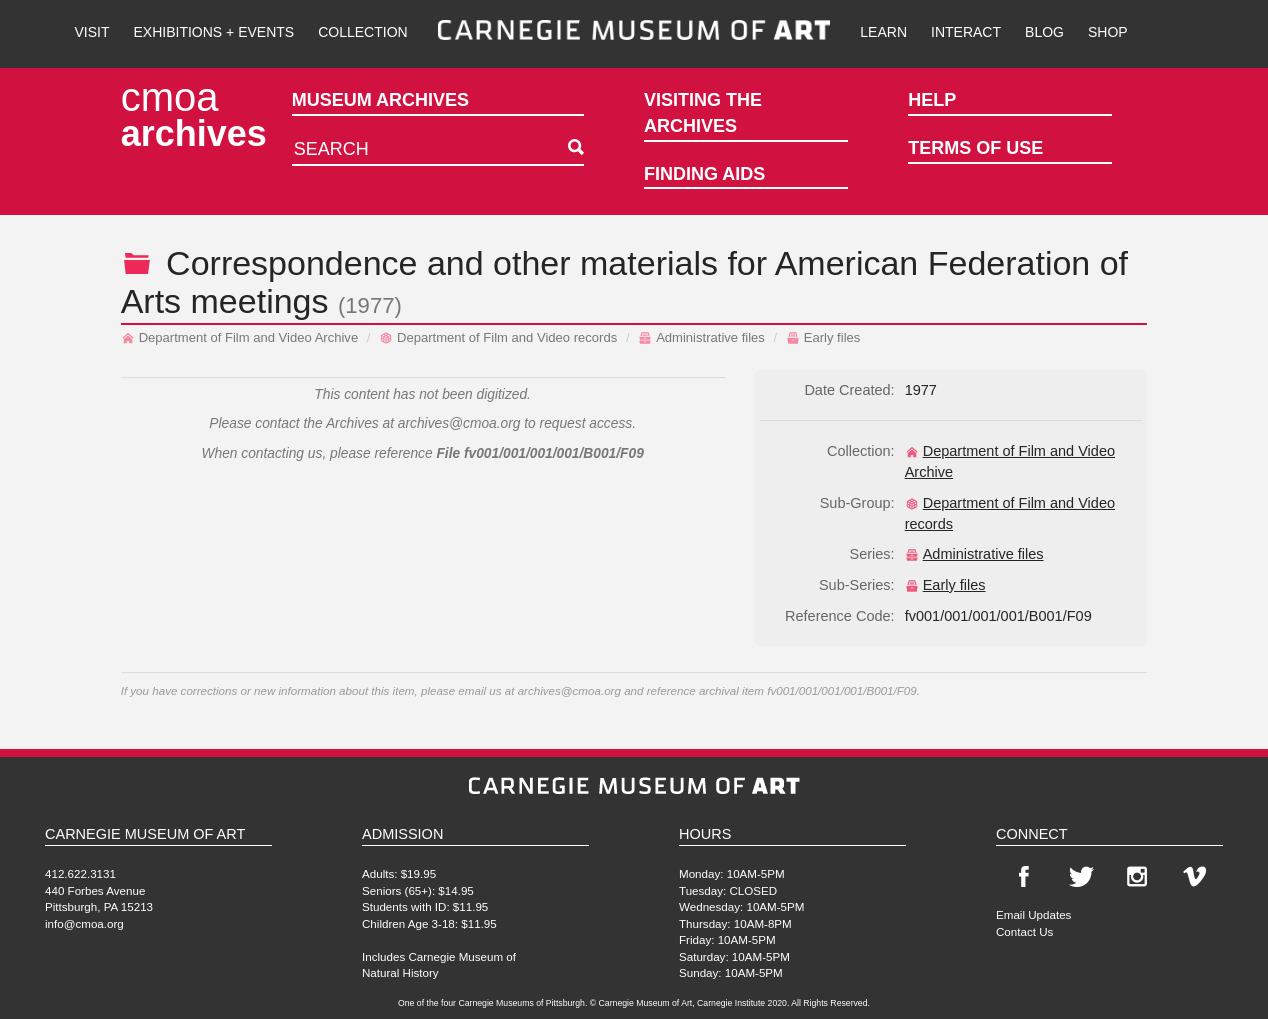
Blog (1044, 32)
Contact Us (1024, 931)
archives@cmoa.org (459, 423)
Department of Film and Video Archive (240, 337)
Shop (1108, 32)
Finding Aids (704, 174)
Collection (362, 32)
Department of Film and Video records (498, 337)
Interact (966, 32)
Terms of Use (975, 148)
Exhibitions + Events (214, 32)
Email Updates (1033, 914)
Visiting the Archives (703, 113)
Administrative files (701, 337)
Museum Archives (380, 100)
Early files (823, 337)
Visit (91, 32)
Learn (883, 32)
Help (932, 100)
